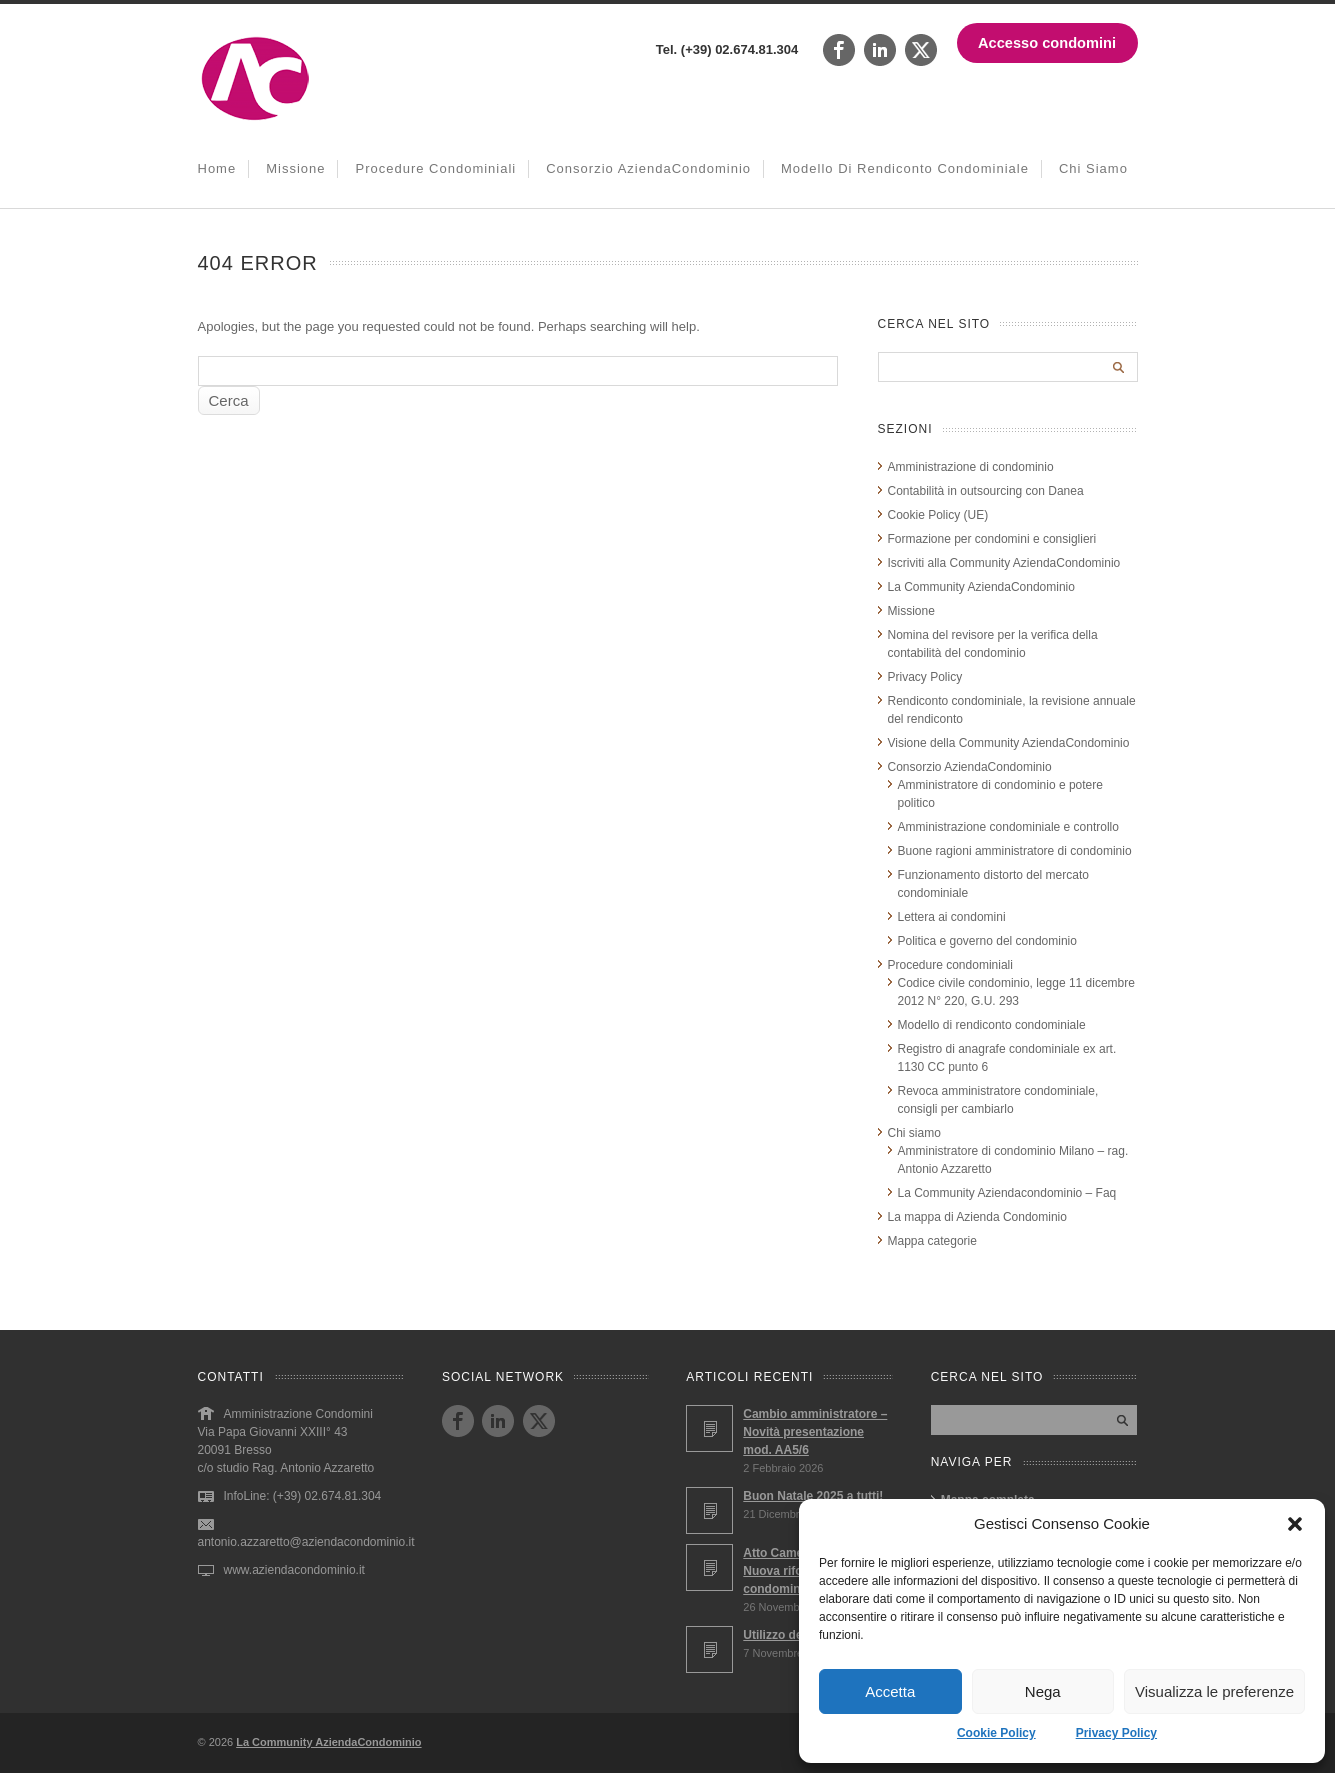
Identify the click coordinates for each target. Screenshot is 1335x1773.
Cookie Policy (996, 1733)
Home (217, 168)
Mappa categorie (932, 1241)
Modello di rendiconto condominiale (905, 168)
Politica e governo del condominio (987, 941)
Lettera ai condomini (952, 917)
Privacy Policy (1116, 1733)
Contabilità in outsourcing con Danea (986, 491)
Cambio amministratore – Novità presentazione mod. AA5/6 (815, 1432)
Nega (1043, 1691)
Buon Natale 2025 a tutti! (813, 1496)
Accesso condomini (1047, 43)
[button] (1295, 1524)
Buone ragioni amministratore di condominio (1015, 851)
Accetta (890, 1691)
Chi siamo (1093, 168)
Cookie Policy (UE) (938, 515)
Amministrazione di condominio (971, 467)
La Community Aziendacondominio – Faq (1007, 1193)
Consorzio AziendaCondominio (648, 168)
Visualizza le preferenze (1214, 1691)
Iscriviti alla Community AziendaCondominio (1004, 563)
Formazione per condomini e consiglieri (992, 539)
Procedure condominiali (435, 168)
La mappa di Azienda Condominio (977, 1217)
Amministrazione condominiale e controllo (1008, 827)
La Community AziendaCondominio (981, 587)
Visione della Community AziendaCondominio (1009, 743)
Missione (295, 168)
